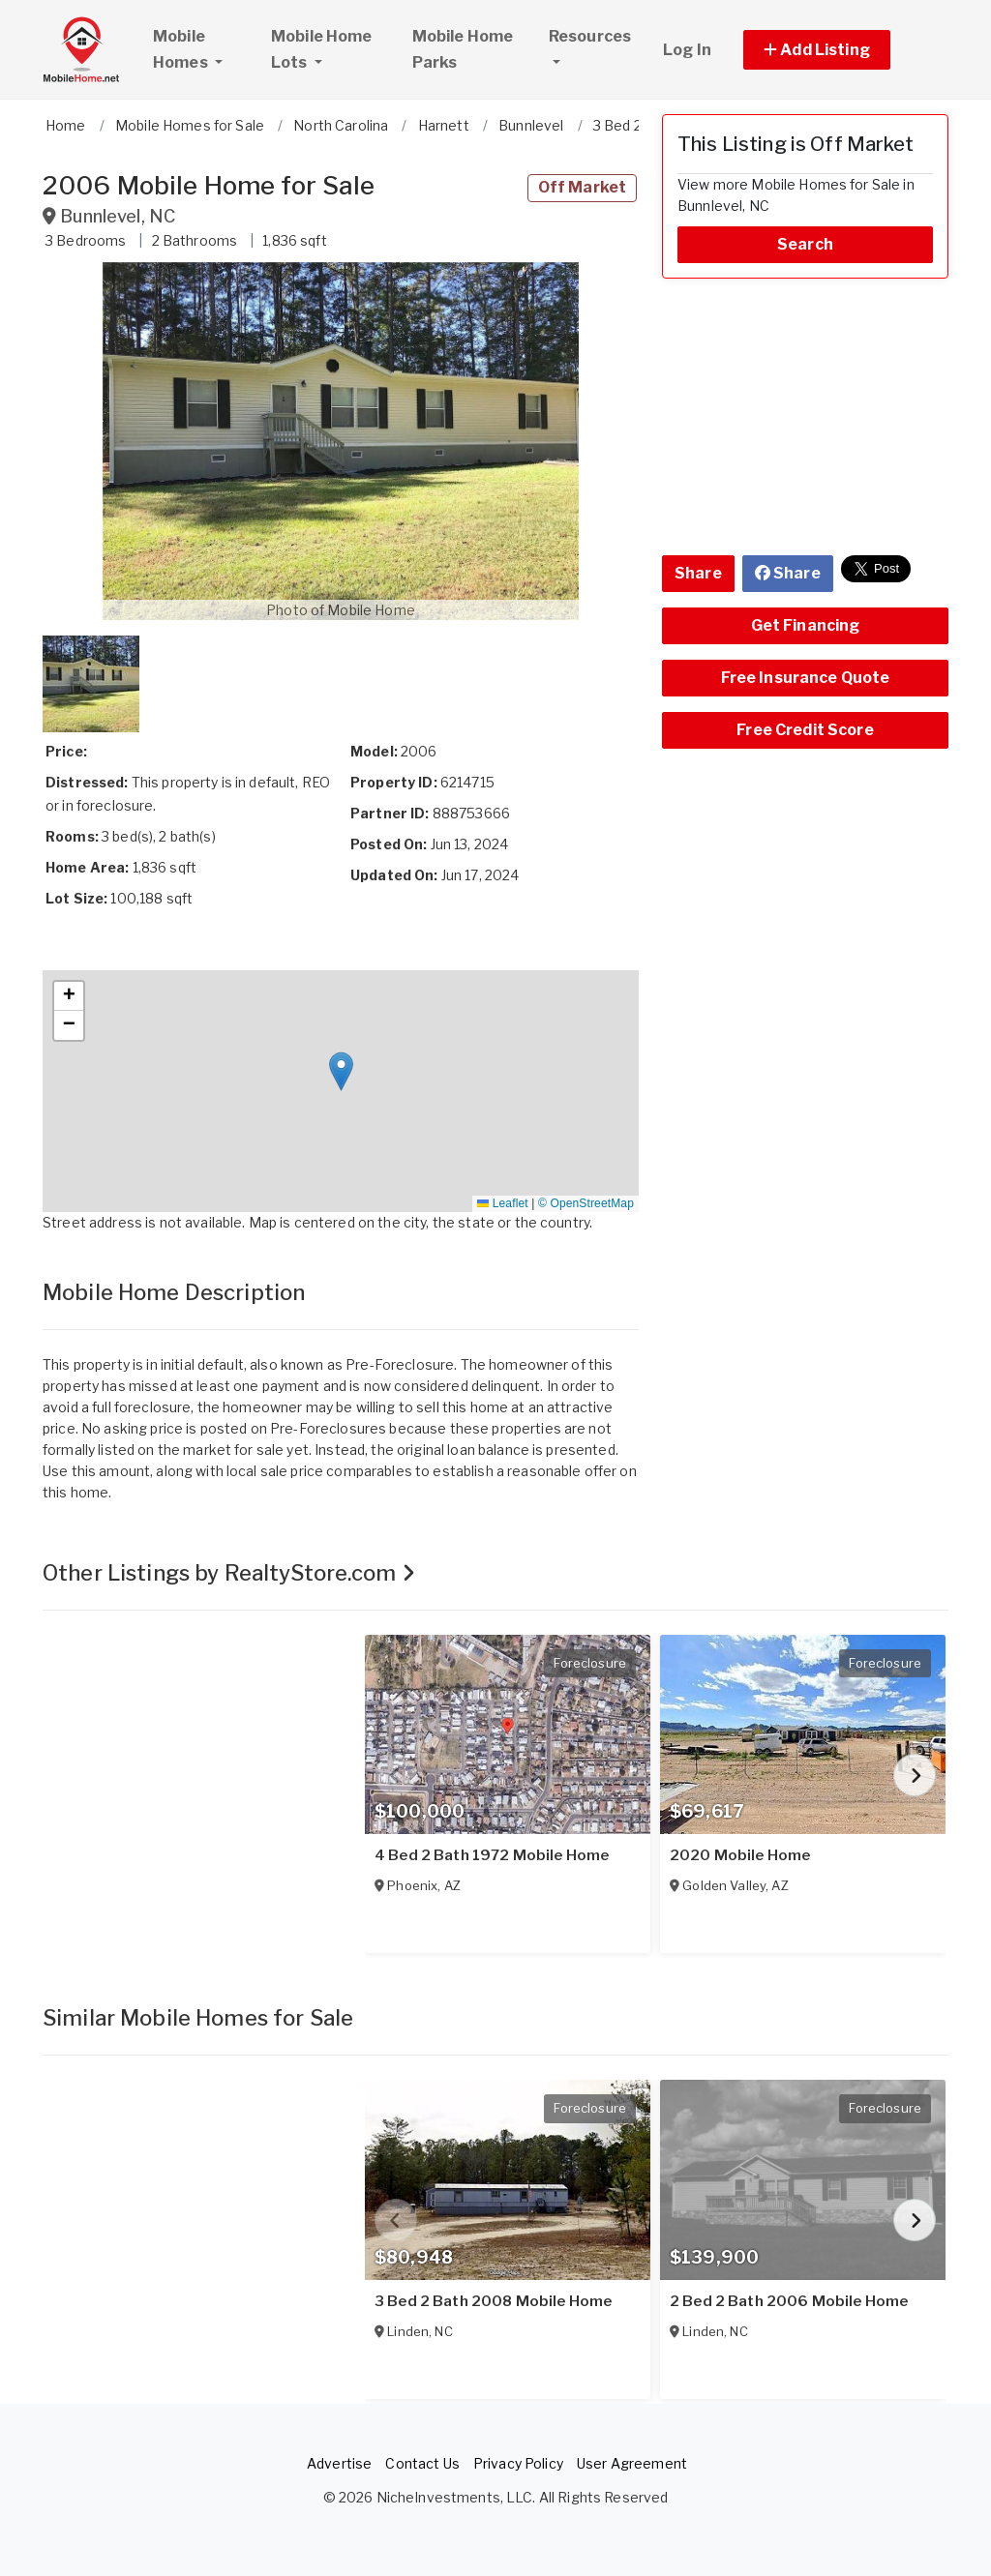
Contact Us (422, 2463)
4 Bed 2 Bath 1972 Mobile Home (492, 1855)
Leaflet (502, 1203)
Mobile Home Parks (463, 49)
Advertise (339, 2463)
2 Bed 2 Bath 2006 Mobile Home (789, 2301)
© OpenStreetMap (586, 1203)
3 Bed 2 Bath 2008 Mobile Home (493, 2301)
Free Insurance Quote (805, 677)
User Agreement (632, 2463)
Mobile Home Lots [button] (322, 49)
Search (805, 244)
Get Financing (805, 625)
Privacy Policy (518, 2463)
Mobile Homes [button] (203, 49)
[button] (838, 50)
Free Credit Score (804, 730)
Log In (687, 50)
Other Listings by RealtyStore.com (229, 1572)
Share (698, 573)
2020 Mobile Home (740, 1855)
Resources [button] (590, 36)
